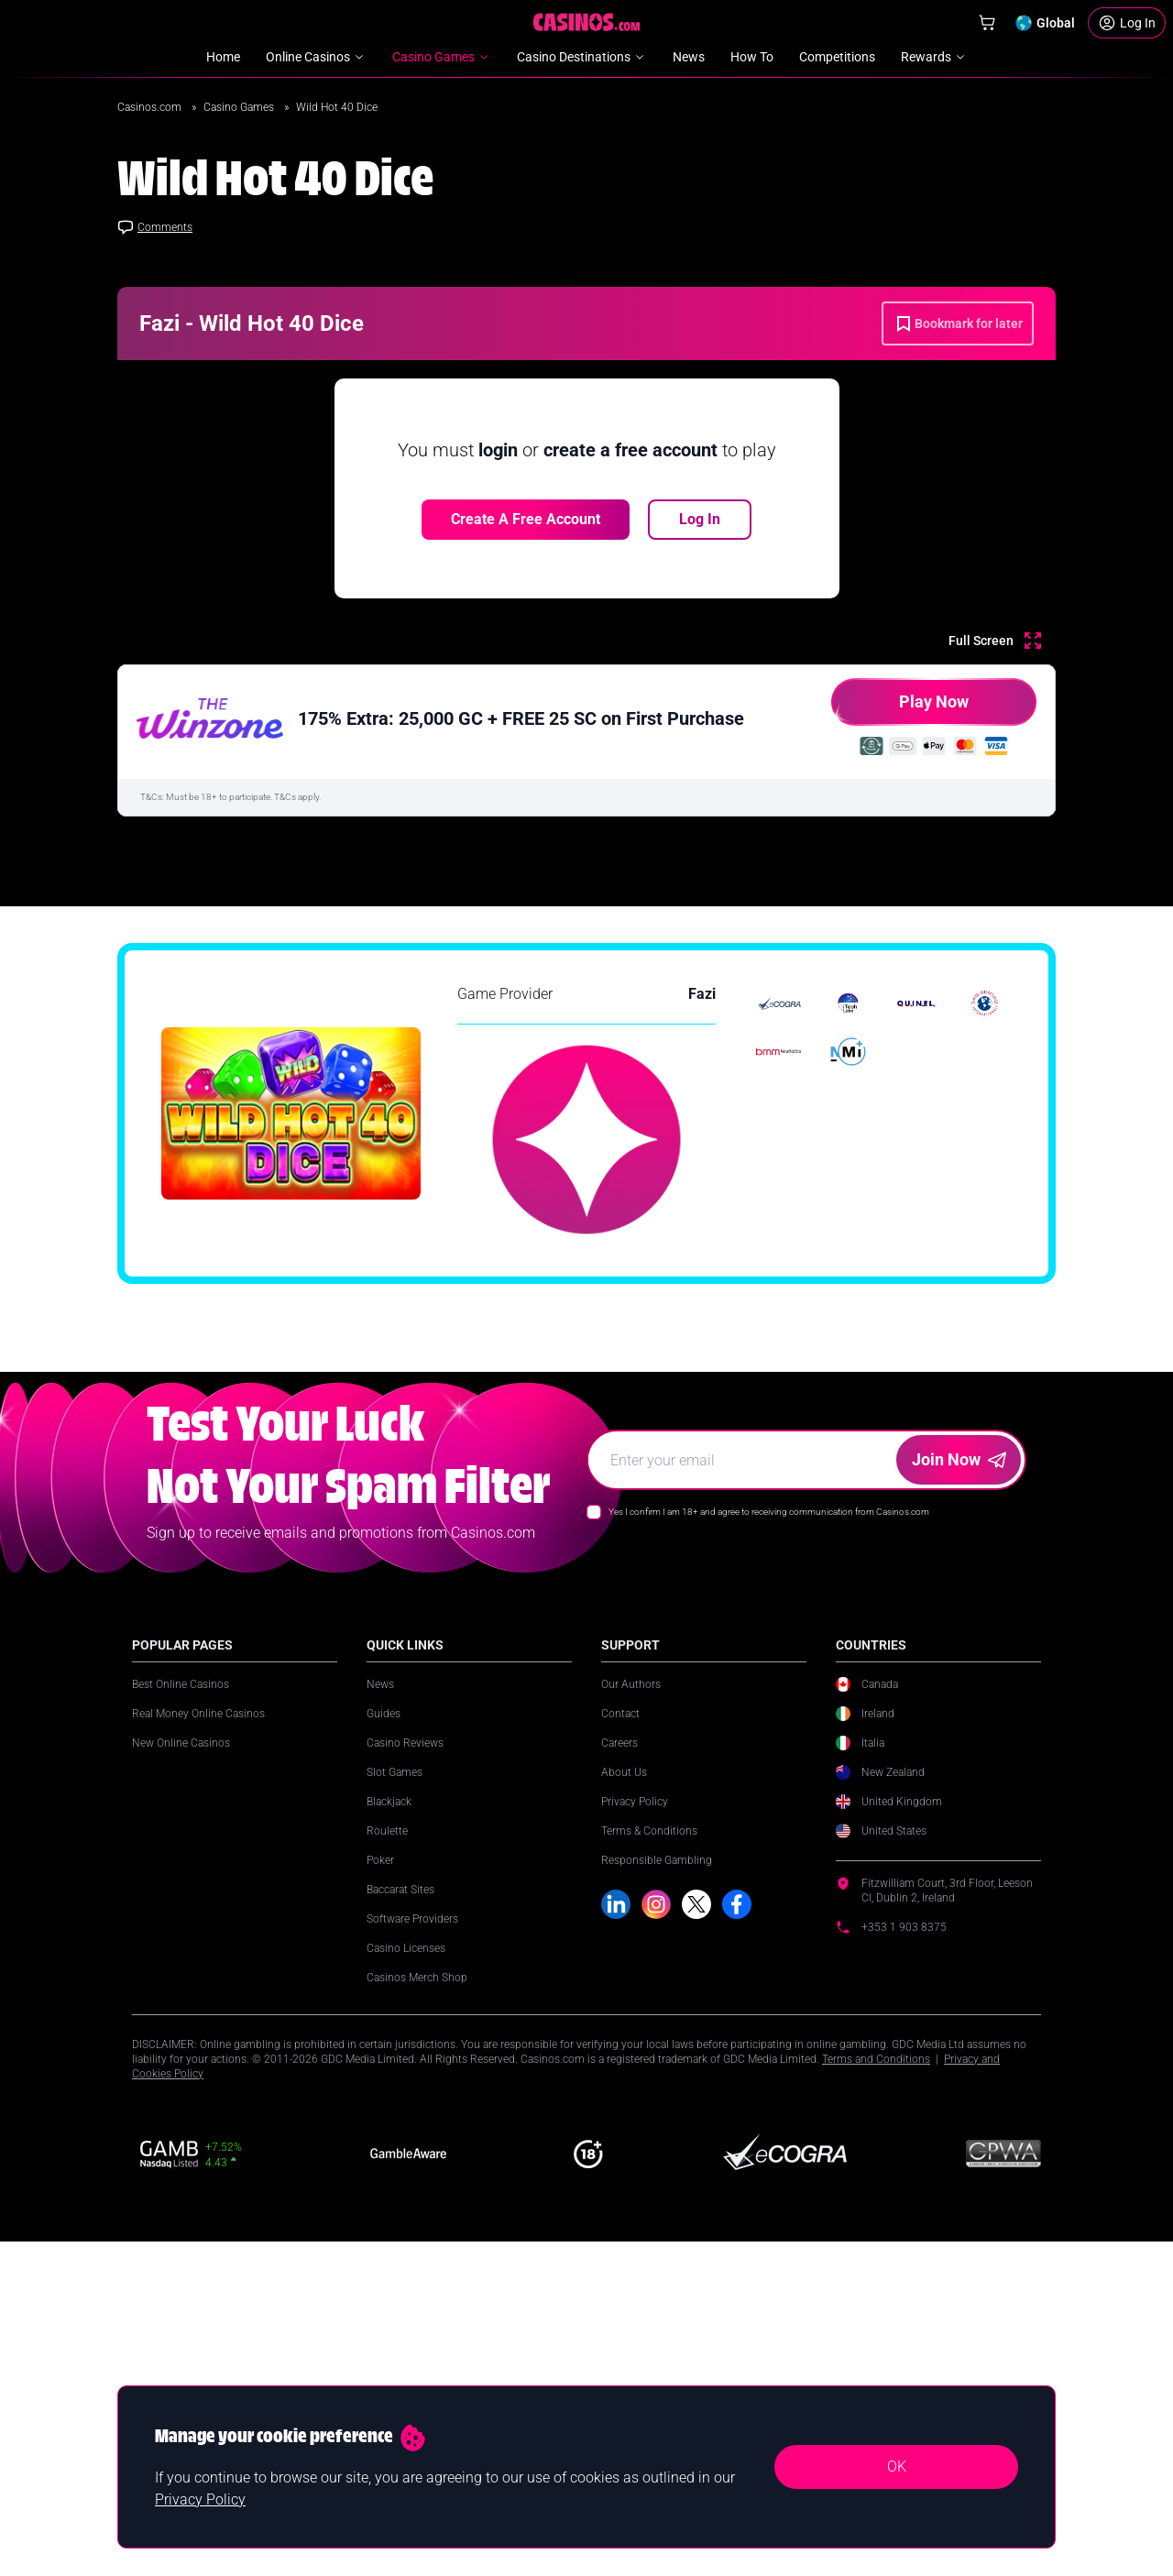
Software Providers (412, 2329)
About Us (624, 2182)
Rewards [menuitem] (934, 56)
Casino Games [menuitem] (441, 56)
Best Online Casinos (180, 2094)
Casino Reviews (405, 2153)
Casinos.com (150, 107)
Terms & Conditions (649, 2241)
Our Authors (631, 2094)
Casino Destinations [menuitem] (582, 56)
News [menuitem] (689, 56)
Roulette (387, 2241)
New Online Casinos (181, 2153)
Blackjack (389, 2212)
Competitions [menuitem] (837, 56)
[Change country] (1044, 23)
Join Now (959, 1870)
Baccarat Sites (400, 2300)
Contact (620, 2124)
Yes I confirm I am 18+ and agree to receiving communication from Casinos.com (768, 1922)
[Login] (1127, 22)
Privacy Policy (634, 2212)
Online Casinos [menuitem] (316, 56)
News (380, 2094)
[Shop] (987, 23)
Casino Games (240, 107)
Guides (383, 2124)
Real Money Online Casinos (198, 2124)
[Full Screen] (994, 640)
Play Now (900, 709)
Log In (699, 519)
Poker (380, 2270)
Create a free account (525, 519)
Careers (619, 2153)
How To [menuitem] (751, 56)
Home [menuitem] (223, 56)
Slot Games (394, 2182)
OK (896, 2466)
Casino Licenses (406, 2358)
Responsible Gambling (656, 2270)
